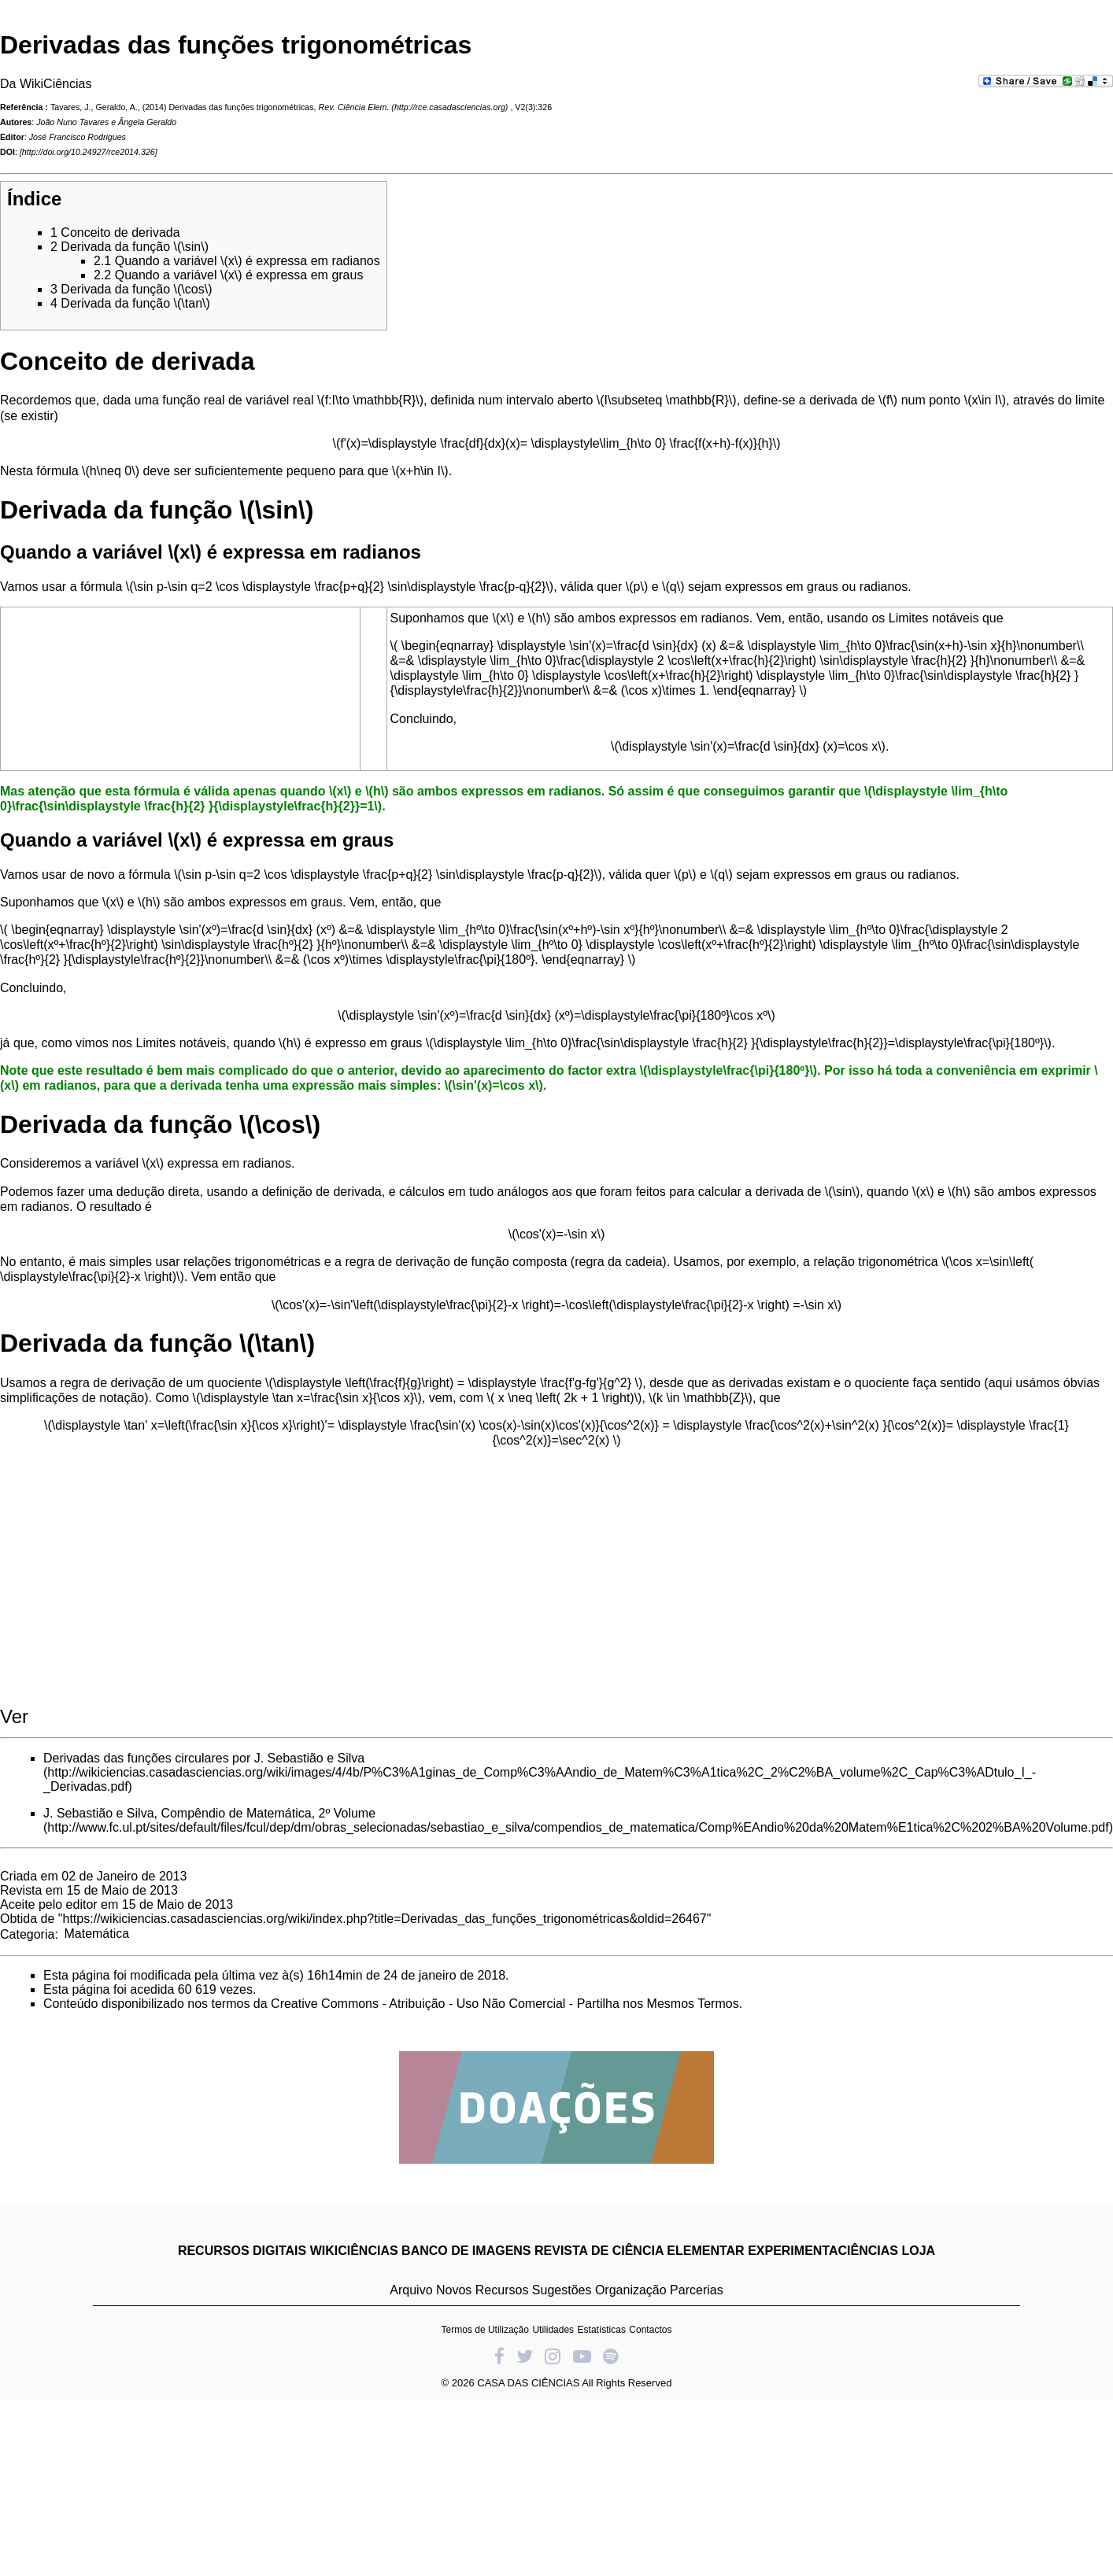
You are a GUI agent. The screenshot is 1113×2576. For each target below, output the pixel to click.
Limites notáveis (934, 618)
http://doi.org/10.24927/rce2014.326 (88, 152)
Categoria (27, 1933)
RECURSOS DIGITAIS (242, 2250)
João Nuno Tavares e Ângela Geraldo (106, 122)
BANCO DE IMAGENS (466, 2250)
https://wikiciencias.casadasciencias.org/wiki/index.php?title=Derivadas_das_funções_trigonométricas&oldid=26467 (385, 1918)
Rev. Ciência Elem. (354, 107)
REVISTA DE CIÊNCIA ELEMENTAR (639, 2250)
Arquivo (411, 2290)
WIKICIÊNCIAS (354, 2250)
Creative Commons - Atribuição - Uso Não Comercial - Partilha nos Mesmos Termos (505, 2003)
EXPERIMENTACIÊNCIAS (823, 2250)
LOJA (918, 2250)
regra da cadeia (618, 1261)
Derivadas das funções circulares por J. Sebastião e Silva (203, 1758)
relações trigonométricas (251, 1261)
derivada (833, 400)
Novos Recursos (482, 2290)
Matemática (96, 1933)
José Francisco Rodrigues (77, 137)
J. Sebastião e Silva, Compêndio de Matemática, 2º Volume (209, 1813)
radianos (884, 586)
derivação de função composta (481, 1261)
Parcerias (696, 2290)
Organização (631, 2290)
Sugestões (562, 2290)
